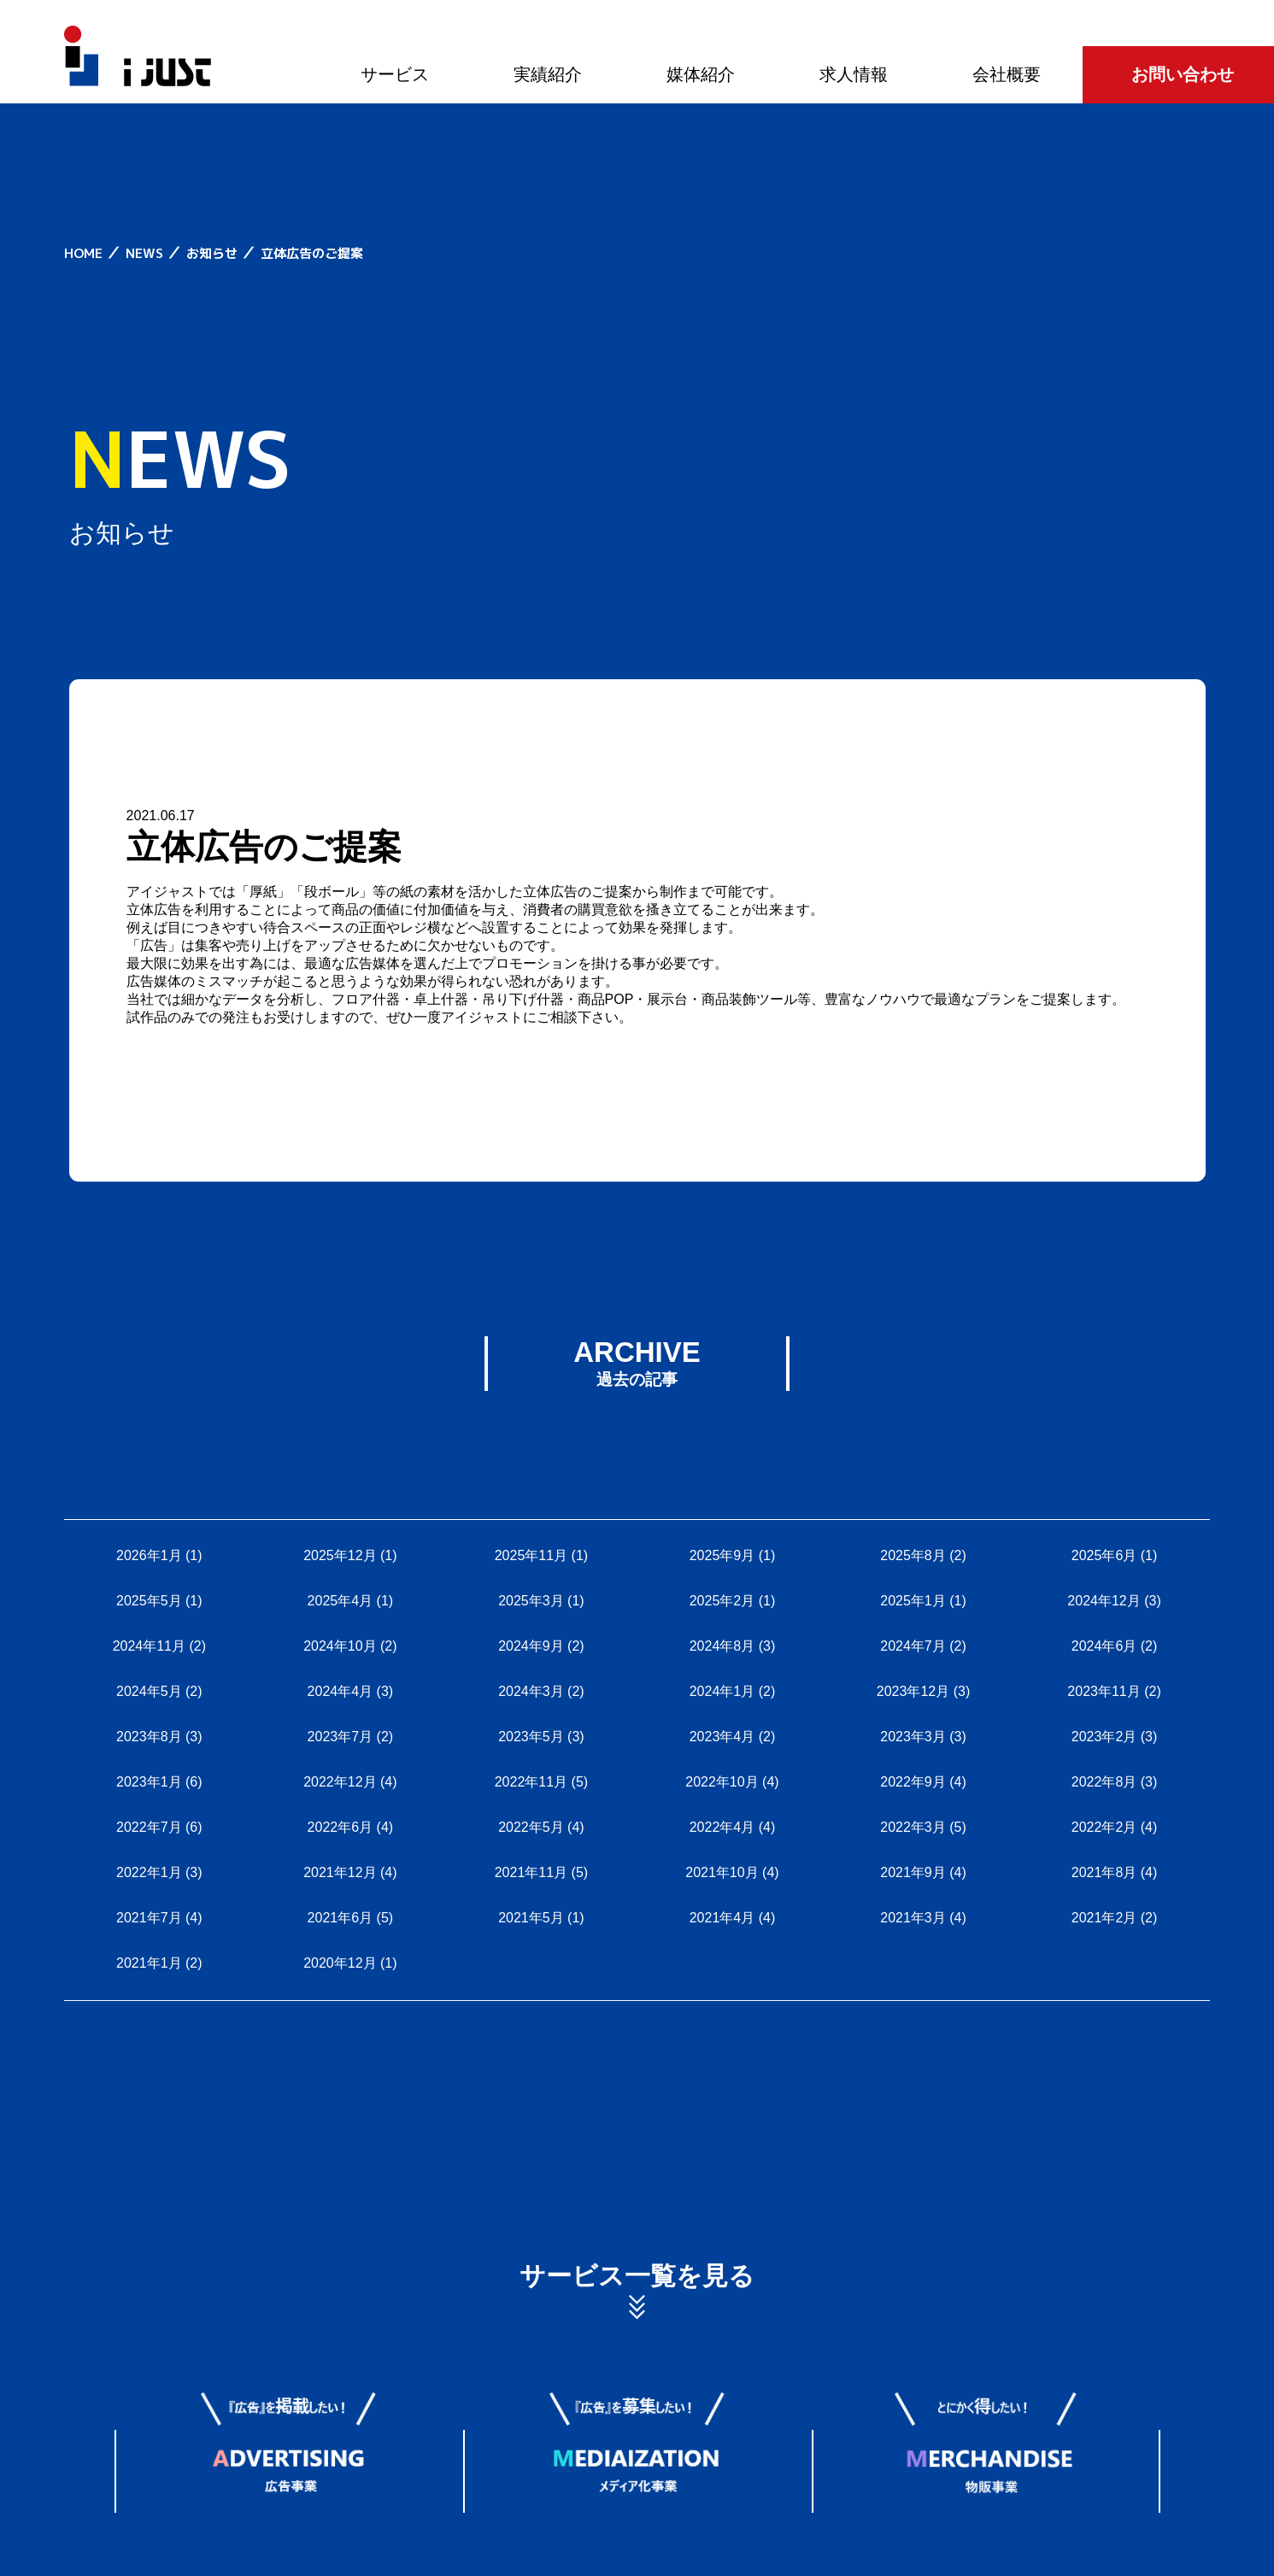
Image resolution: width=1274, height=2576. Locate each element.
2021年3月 (913, 1917)
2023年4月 (722, 1736)
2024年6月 (1104, 1646)
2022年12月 (339, 1782)
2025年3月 (531, 1600)
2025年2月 (722, 1600)
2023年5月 (531, 1736)
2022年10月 (721, 1782)
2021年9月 (913, 1872)
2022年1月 (149, 1872)
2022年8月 (1104, 1782)
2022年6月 (340, 1827)
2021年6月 (340, 1917)
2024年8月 (722, 1646)
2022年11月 (531, 1782)
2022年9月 (913, 1782)
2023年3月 (913, 1736)
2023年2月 (1104, 1736)
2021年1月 (149, 1963)
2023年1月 (149, 1782)
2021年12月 (339, 1872)
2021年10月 (721, 1872)
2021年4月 (722, 1917)
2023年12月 (913, 1691)
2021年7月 (149, 1917)
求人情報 (853, 74)
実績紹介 (548, 74)
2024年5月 (149, 1691)
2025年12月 (339, 1555)
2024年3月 (531, 1691)
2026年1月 (149, 1555)
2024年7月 (913, 1646)
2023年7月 (340, 1736)
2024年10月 (339, 1646)
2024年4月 (340, 1691)
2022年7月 (149, 1827)
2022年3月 (913, 1827)
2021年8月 (1104, 1872)
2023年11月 (1103, 1691)
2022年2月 (1104, 1827)
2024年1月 (722, 1691)
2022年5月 (531, 1827)
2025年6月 (1104, 1555)
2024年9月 (531, 1646)
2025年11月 (531, 1555)
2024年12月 (1103, 1600)
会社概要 (1006, 74)
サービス (395, 74)
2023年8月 (149, 1736)
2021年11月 (531, 1872)
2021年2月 (1104, 1917)
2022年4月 (722, 1827)
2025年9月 (722, 1555)
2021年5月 (531, 1917)
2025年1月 (913, 1600)
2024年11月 (149, 1646)
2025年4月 (340, 1600)
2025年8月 (913, 1555)
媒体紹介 (700, 74)
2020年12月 (339, 1963)
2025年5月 (149, 1600)
